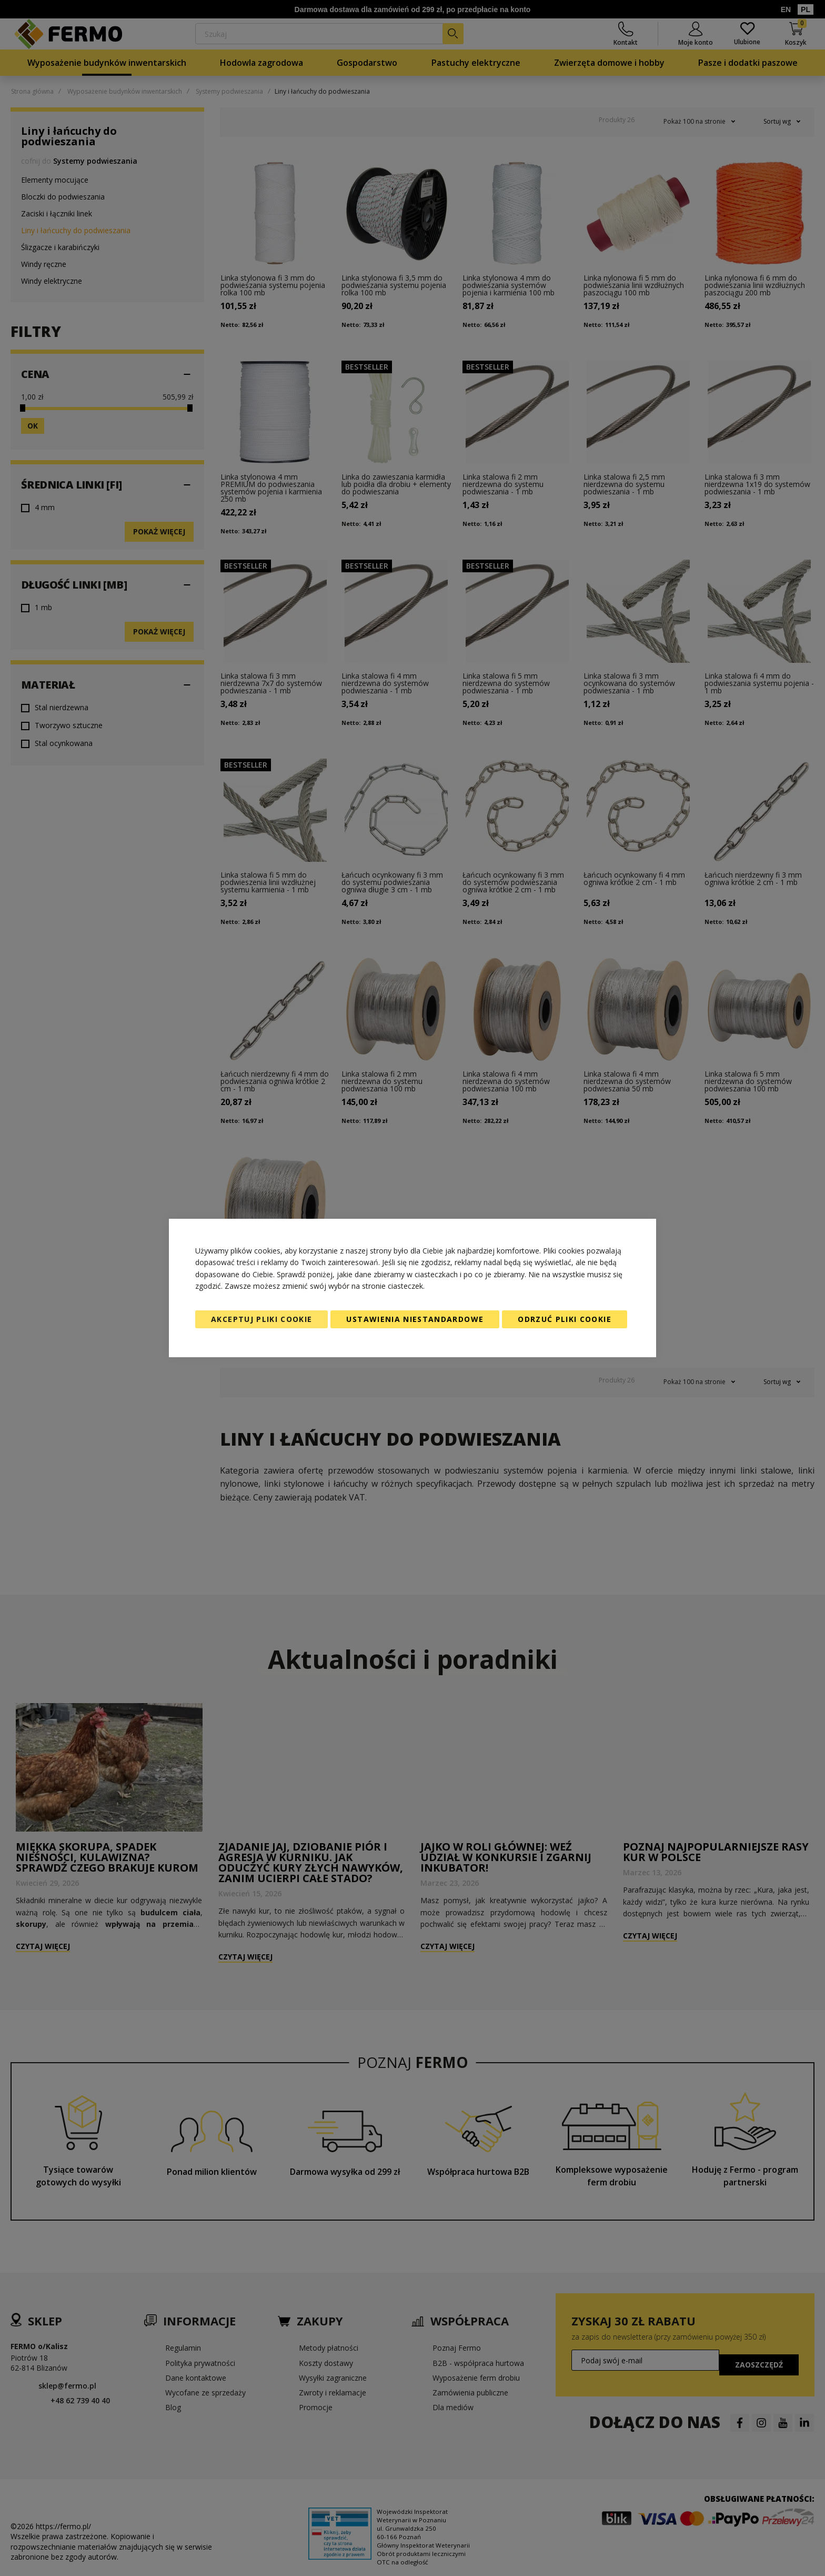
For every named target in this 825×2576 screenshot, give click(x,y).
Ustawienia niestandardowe (415, 1319)
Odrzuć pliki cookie (564, 1319)
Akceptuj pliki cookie (261, 1319)
